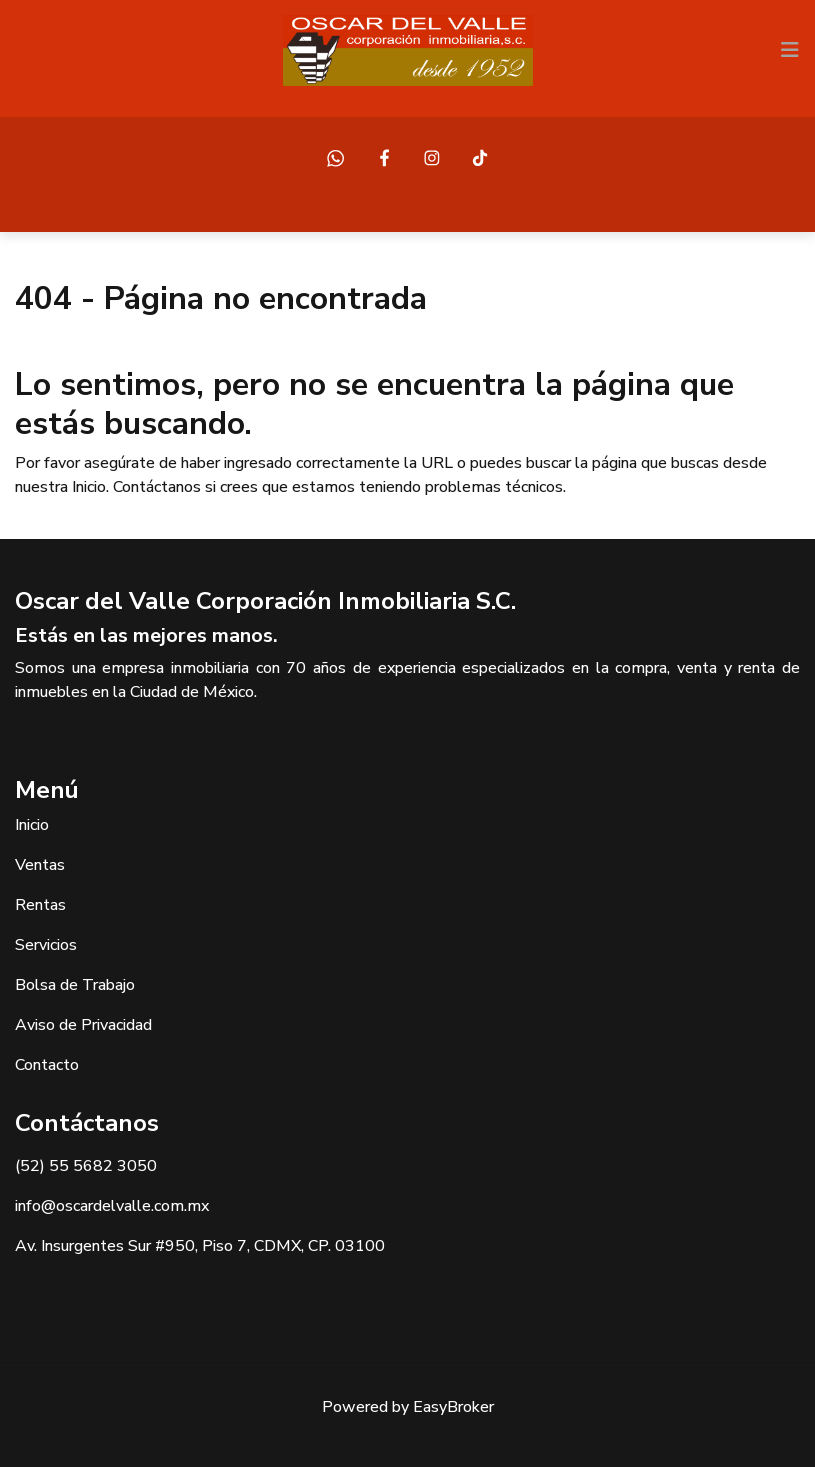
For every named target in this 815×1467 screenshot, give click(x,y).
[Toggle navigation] (790, 50)
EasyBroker (453, 1407)
